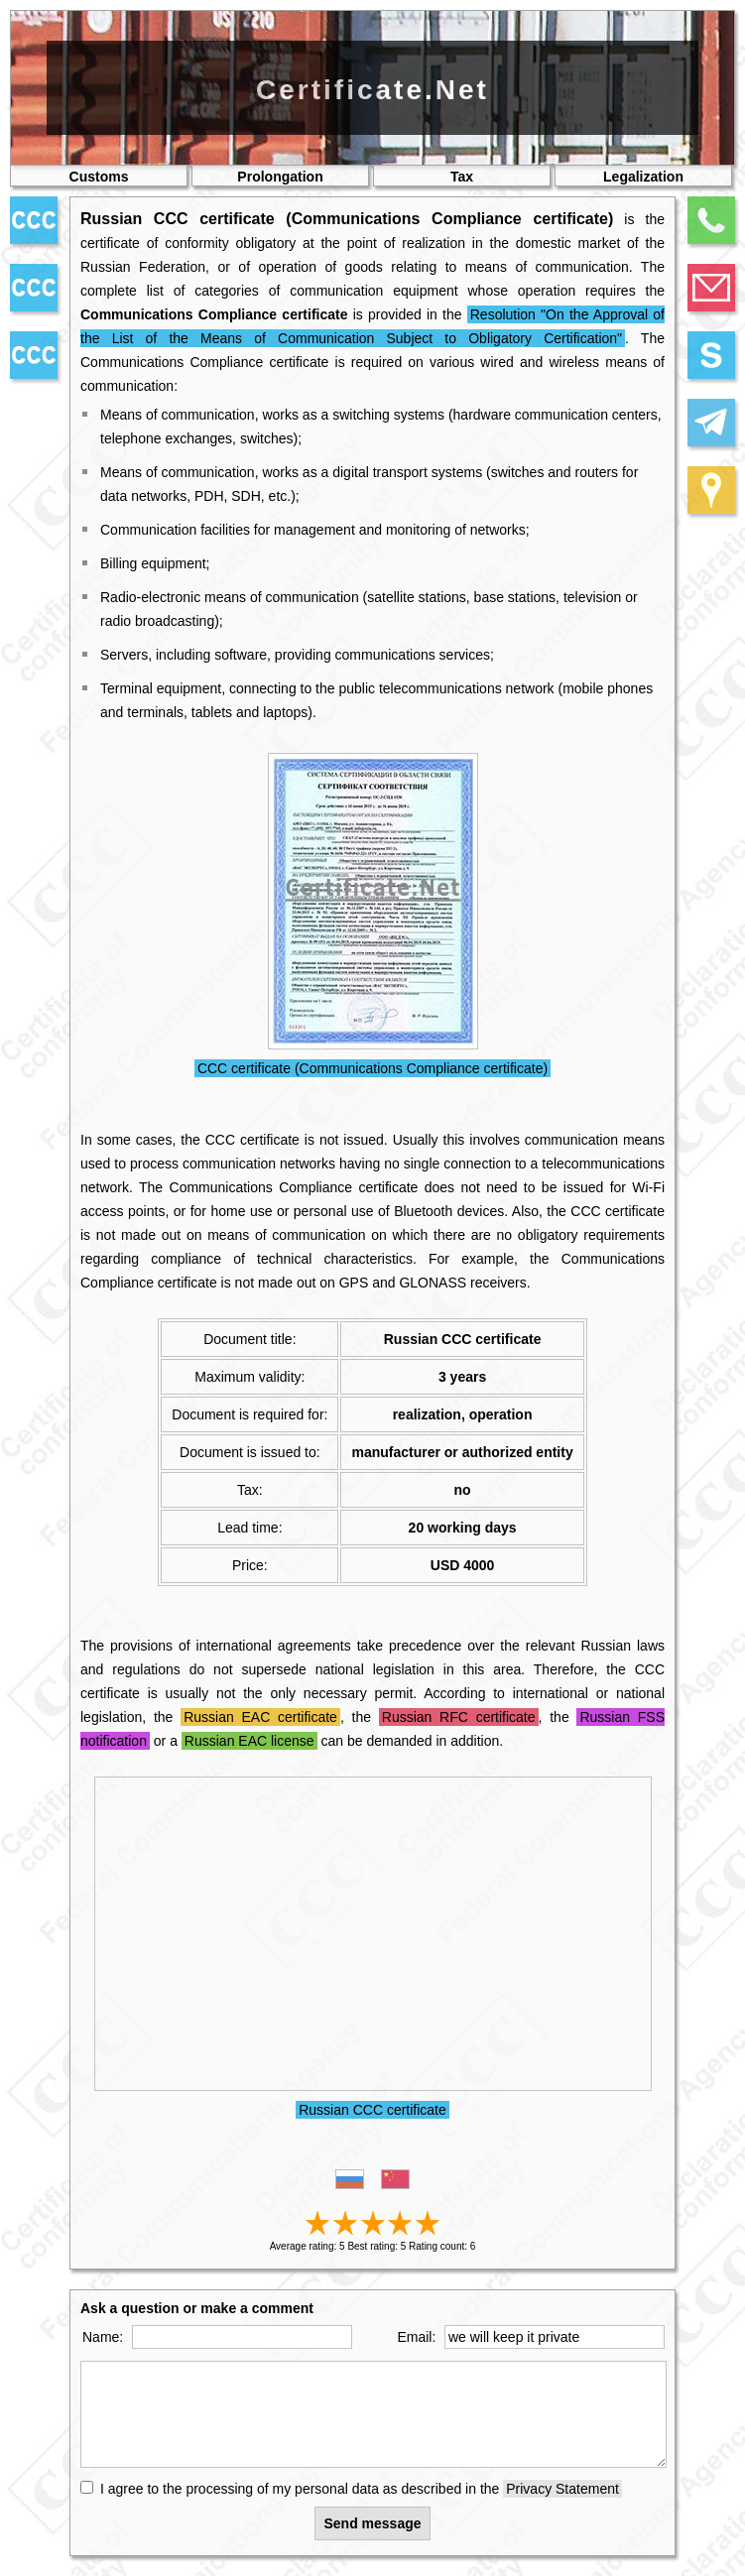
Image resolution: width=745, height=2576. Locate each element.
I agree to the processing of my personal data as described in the (361, 2489)
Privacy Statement (562, 2489)
